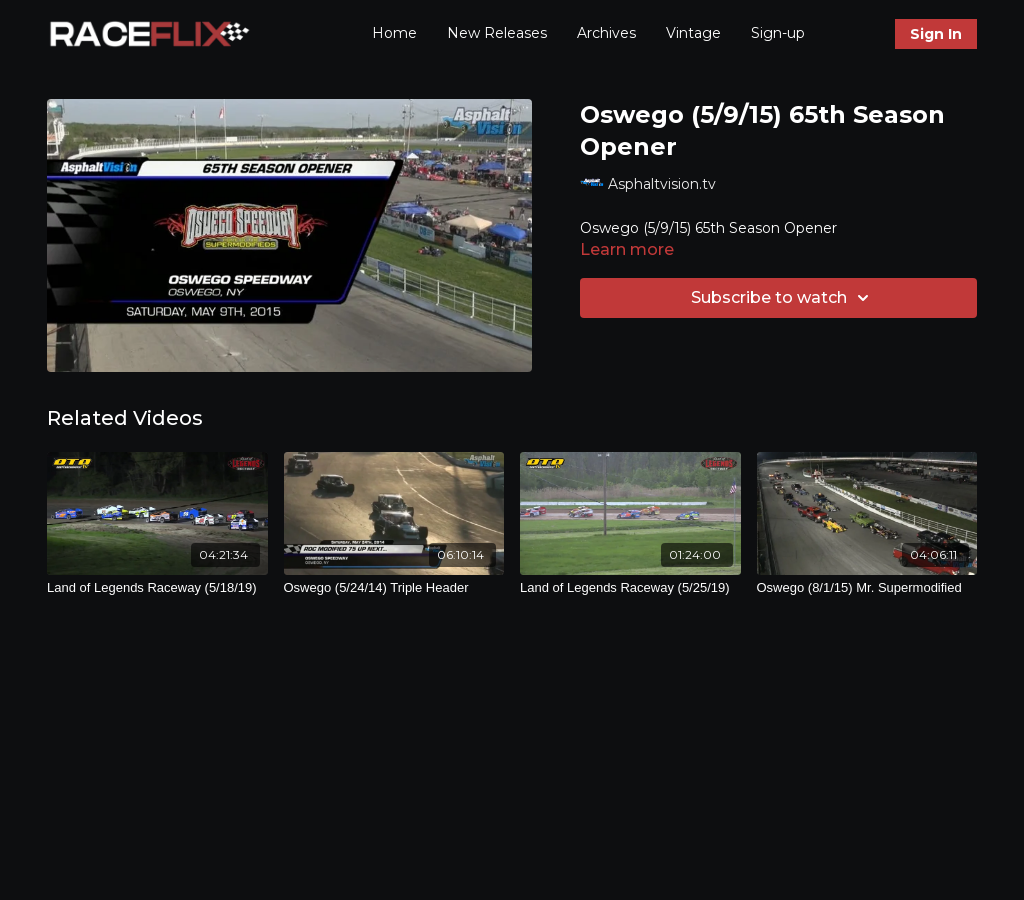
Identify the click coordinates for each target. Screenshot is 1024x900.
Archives (606, 33)
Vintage (693, 33)
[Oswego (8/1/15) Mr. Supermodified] (867, 588)
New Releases (497, 33)
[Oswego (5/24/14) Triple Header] (394, 588)
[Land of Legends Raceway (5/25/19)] (630, 588)
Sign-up (778, 33)
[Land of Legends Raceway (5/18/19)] (157, 588)
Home (394, 33)
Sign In (936, 34)
